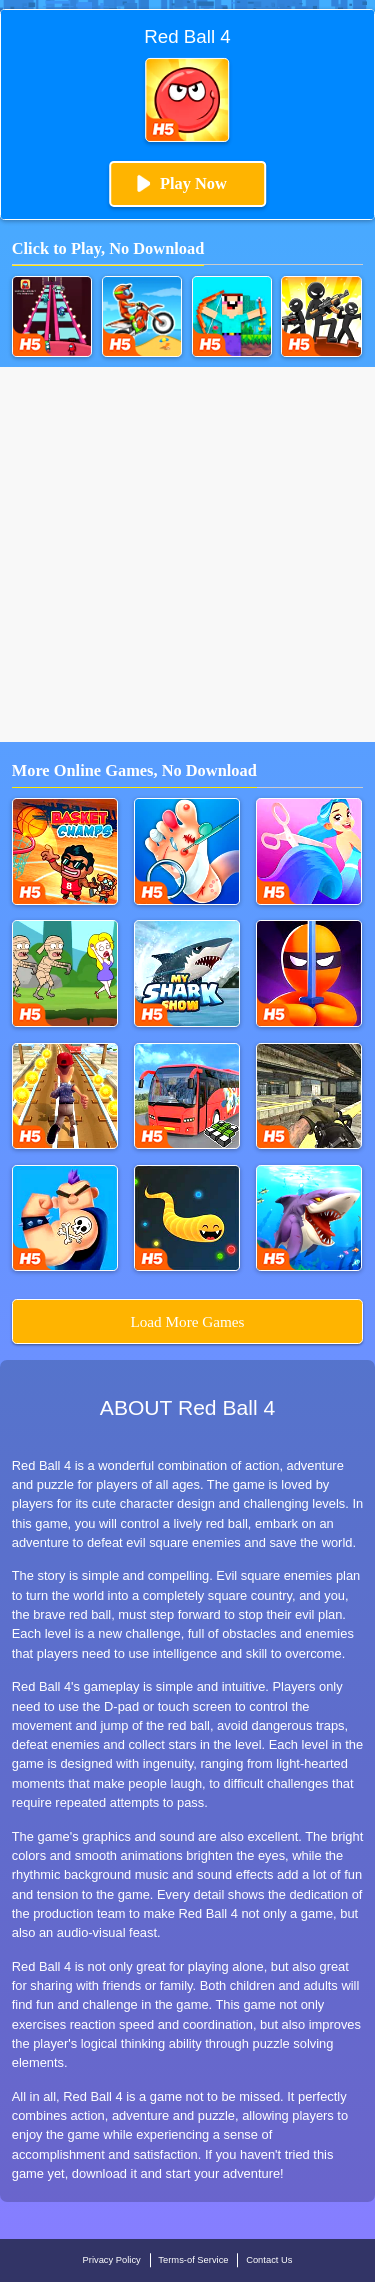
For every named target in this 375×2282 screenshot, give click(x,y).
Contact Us (269, 2260)
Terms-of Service (193, 2260)
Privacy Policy (112, 2260)
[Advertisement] (187, 554)
